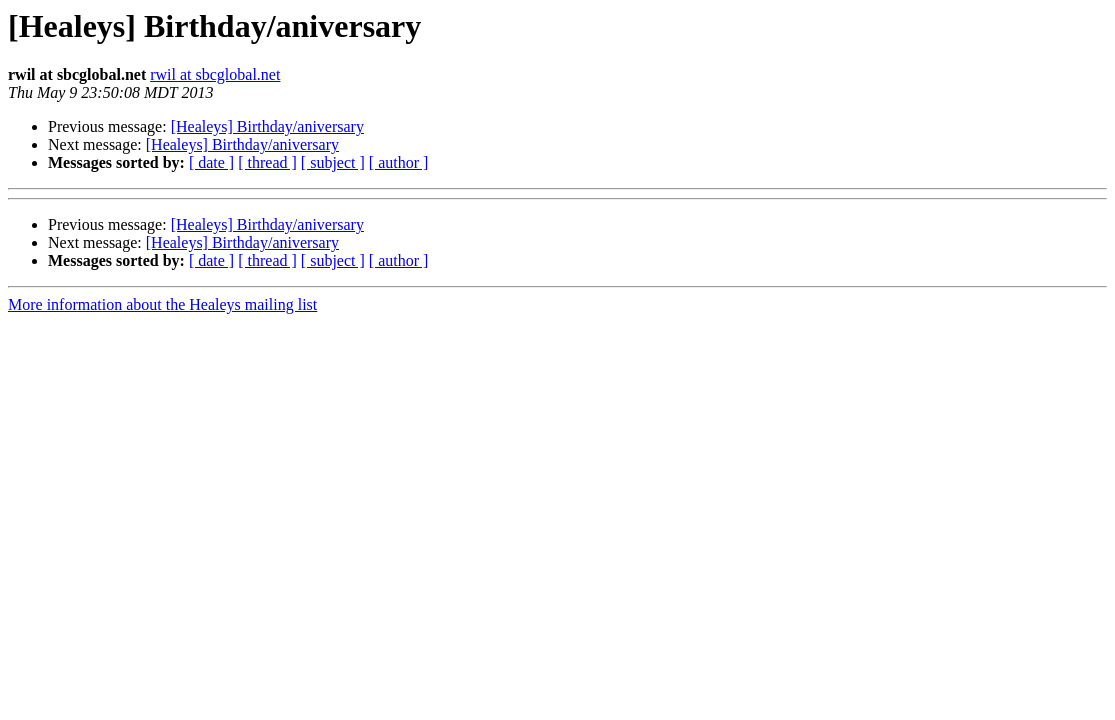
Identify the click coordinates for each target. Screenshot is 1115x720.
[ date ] (211, 162)
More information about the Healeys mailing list (162, 304)
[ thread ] (267, 162)
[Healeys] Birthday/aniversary (267, 126)
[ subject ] (333, 162)
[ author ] (399, 162)
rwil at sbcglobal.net (215, 74)
